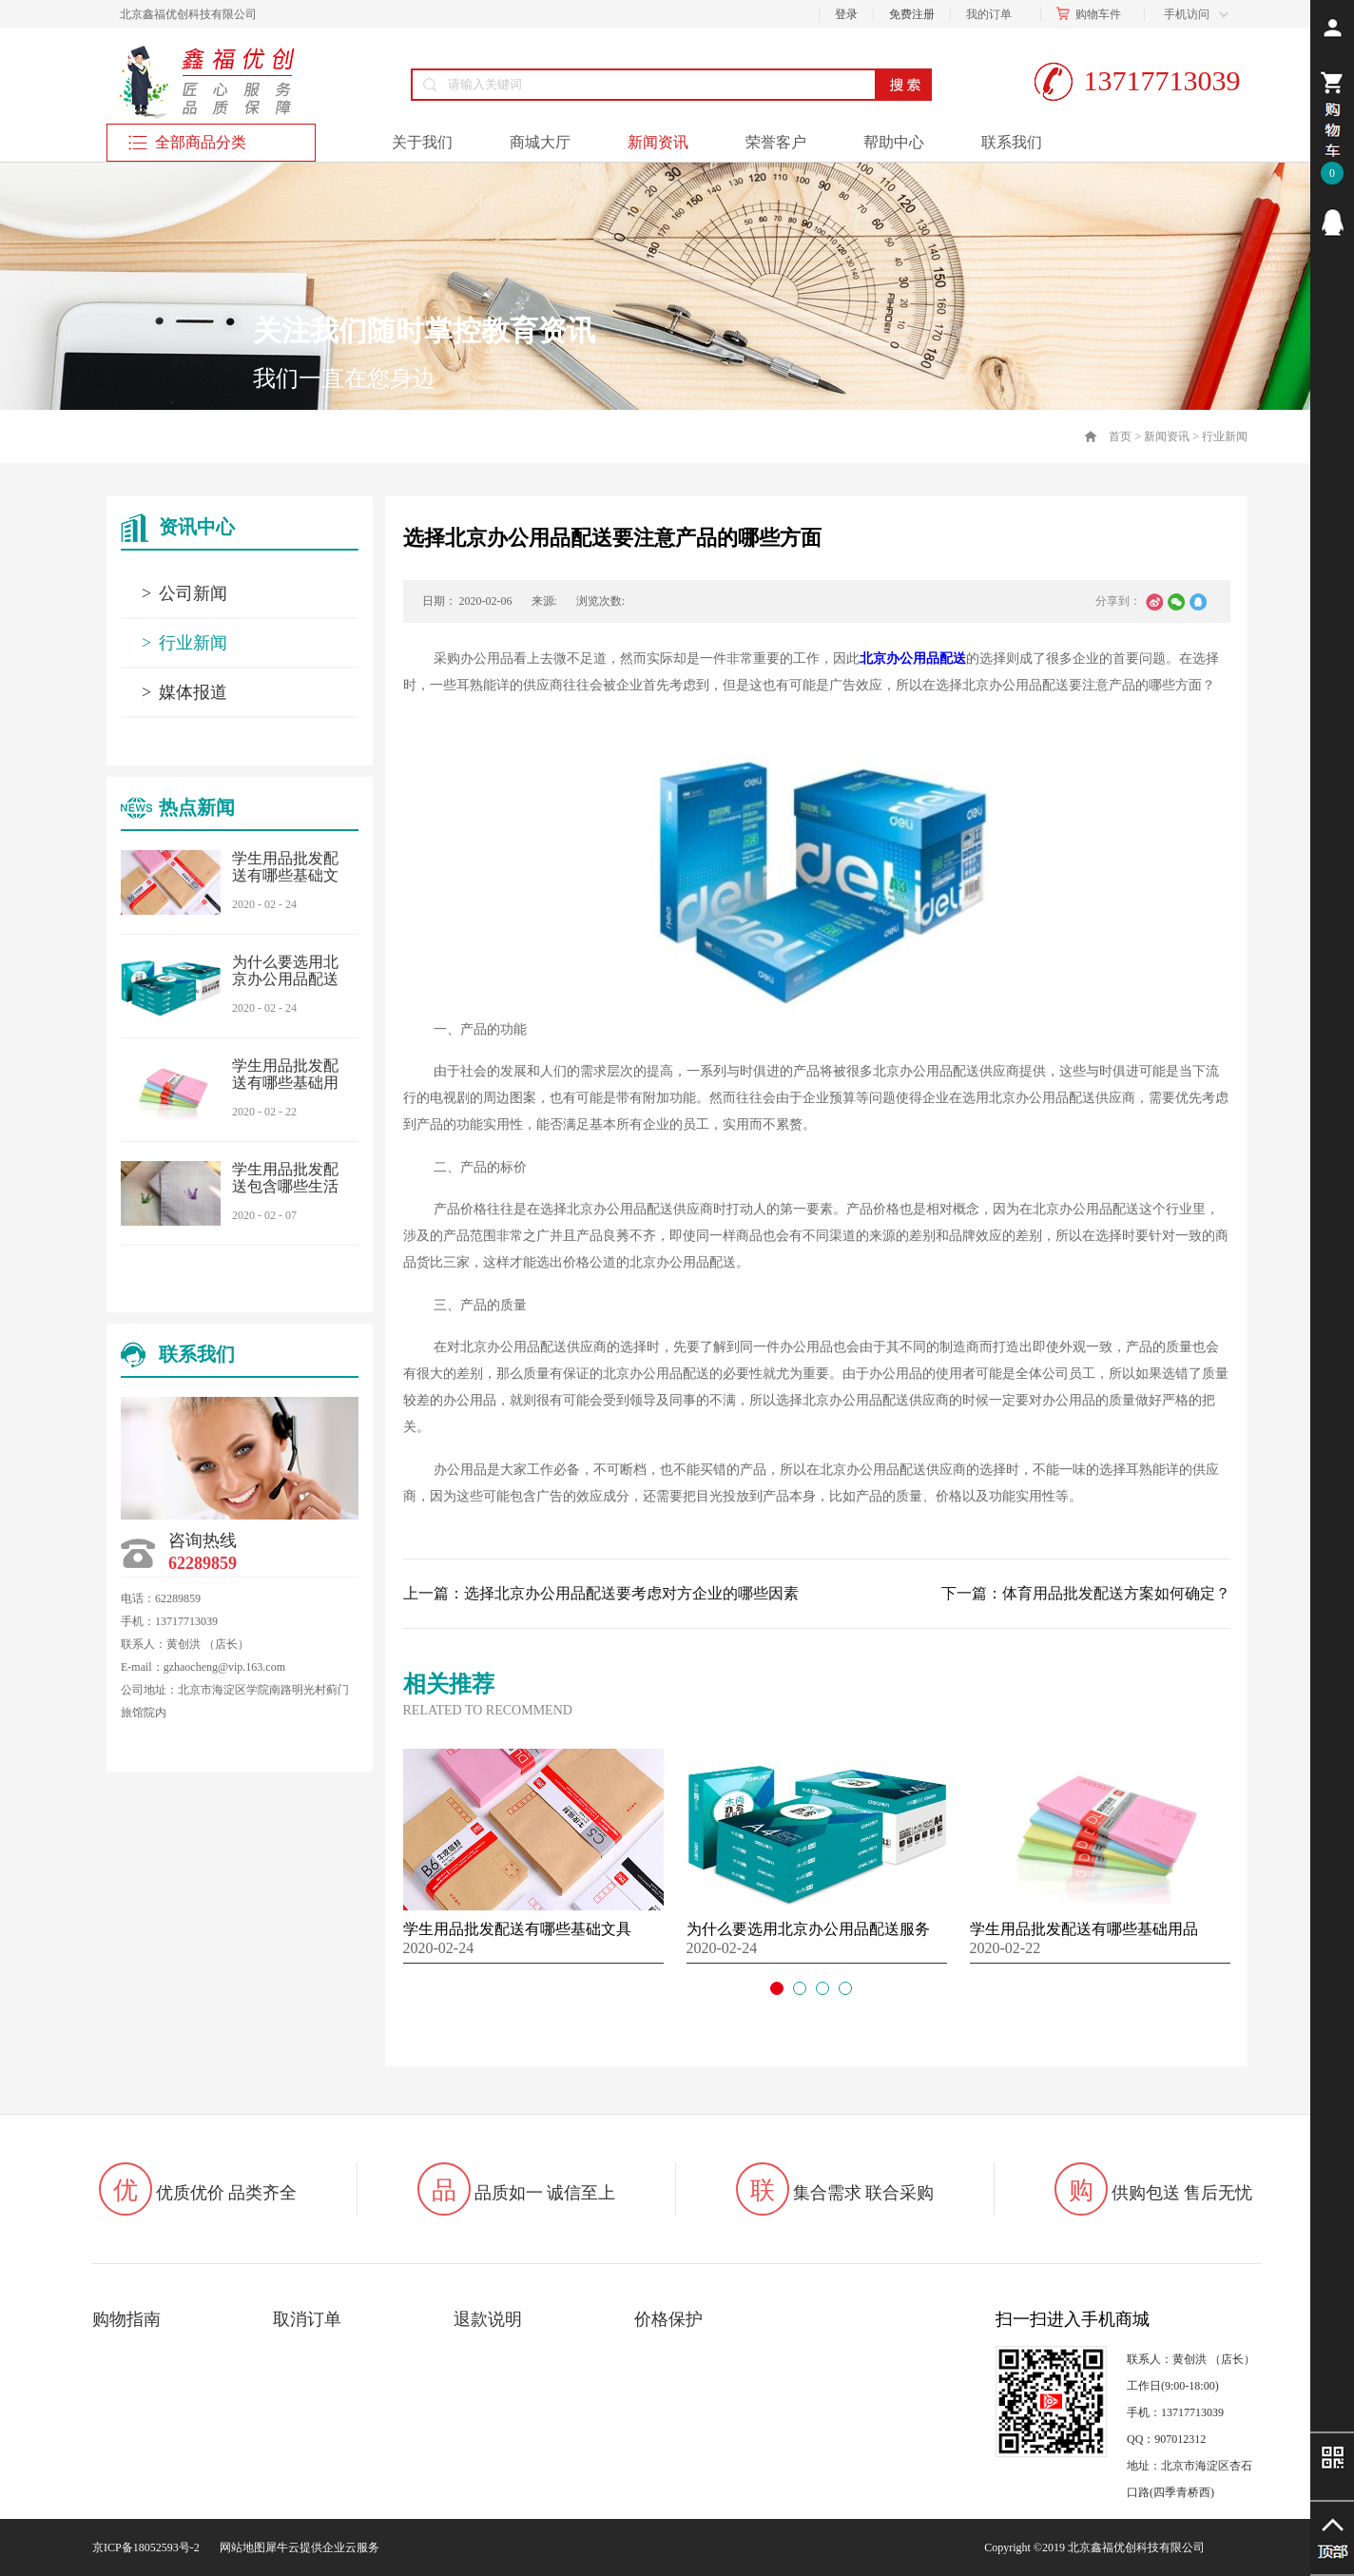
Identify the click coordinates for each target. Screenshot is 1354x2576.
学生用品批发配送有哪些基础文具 (285, 875)
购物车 (1092, 14)
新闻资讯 (1167, 436)
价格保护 (668, 2319)
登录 (846, 14)
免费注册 (912, 14)
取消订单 (307, 2319)
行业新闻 (1225, 436)
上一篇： (601, 1593)
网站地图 (239, 2547)
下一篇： (1085, 1593)
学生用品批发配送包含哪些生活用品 (285, 1186)
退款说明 (488, 2319)
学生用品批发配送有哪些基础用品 (285, 1082)
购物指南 (126, 2319)
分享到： (1118, 601)
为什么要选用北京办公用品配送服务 (285, 979)
